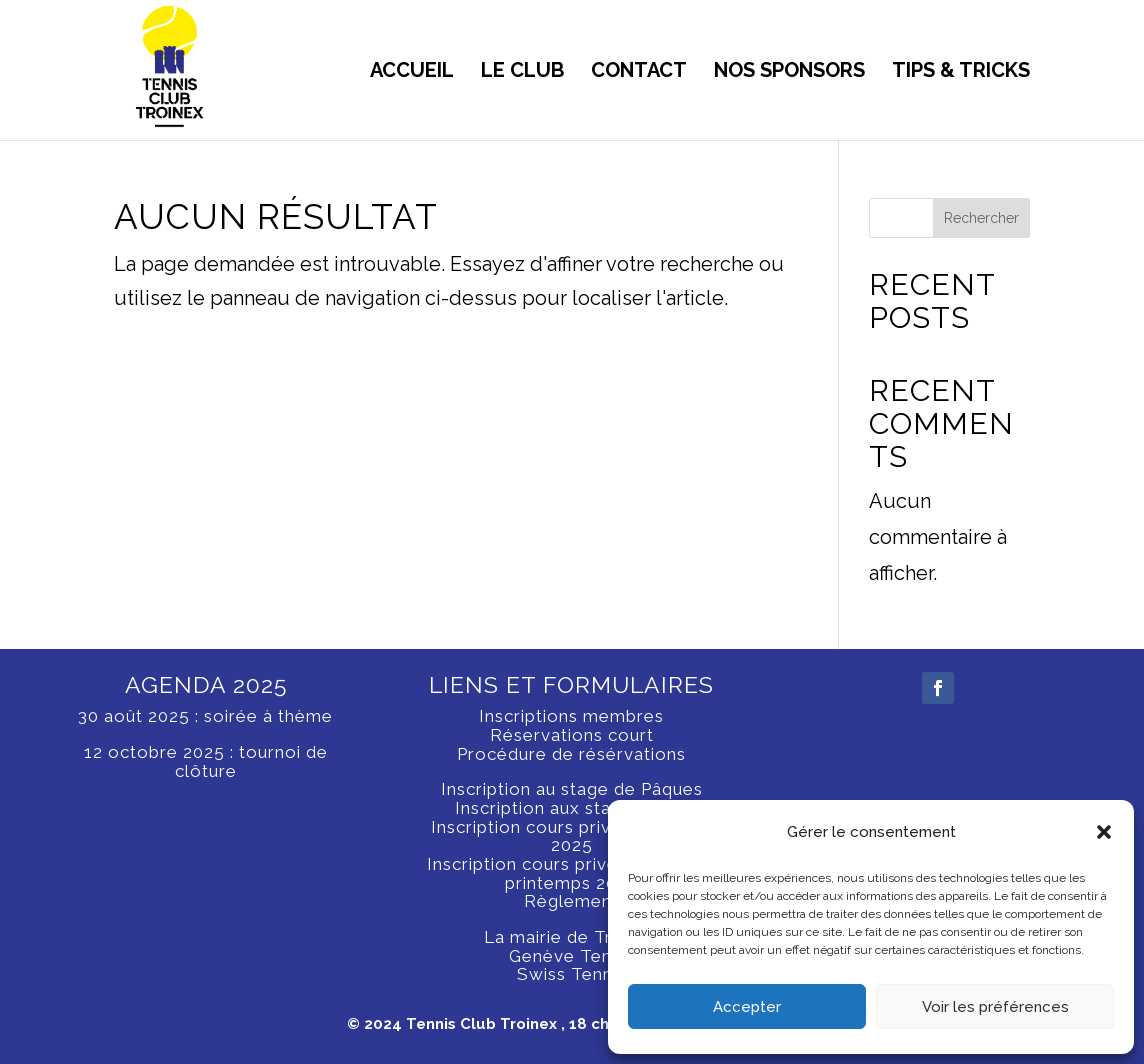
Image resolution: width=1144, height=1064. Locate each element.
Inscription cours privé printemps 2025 (572, 836)
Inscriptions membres (571, 716)
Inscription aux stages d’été (572, 808)
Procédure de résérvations (571, 754)
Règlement (571, 901)
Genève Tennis (572, 956)
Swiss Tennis (571, 974)
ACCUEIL (412, 72)
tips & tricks (961, 72)
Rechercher (981, 218)
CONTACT (639, 72)
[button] (1104, 832)
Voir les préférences (995, 1007)
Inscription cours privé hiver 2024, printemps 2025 (572, 873)
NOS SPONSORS (789, 72)
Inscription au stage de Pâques (572, 789)
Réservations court (572, 735)
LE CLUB (522, 72)
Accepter (747, 1007)
